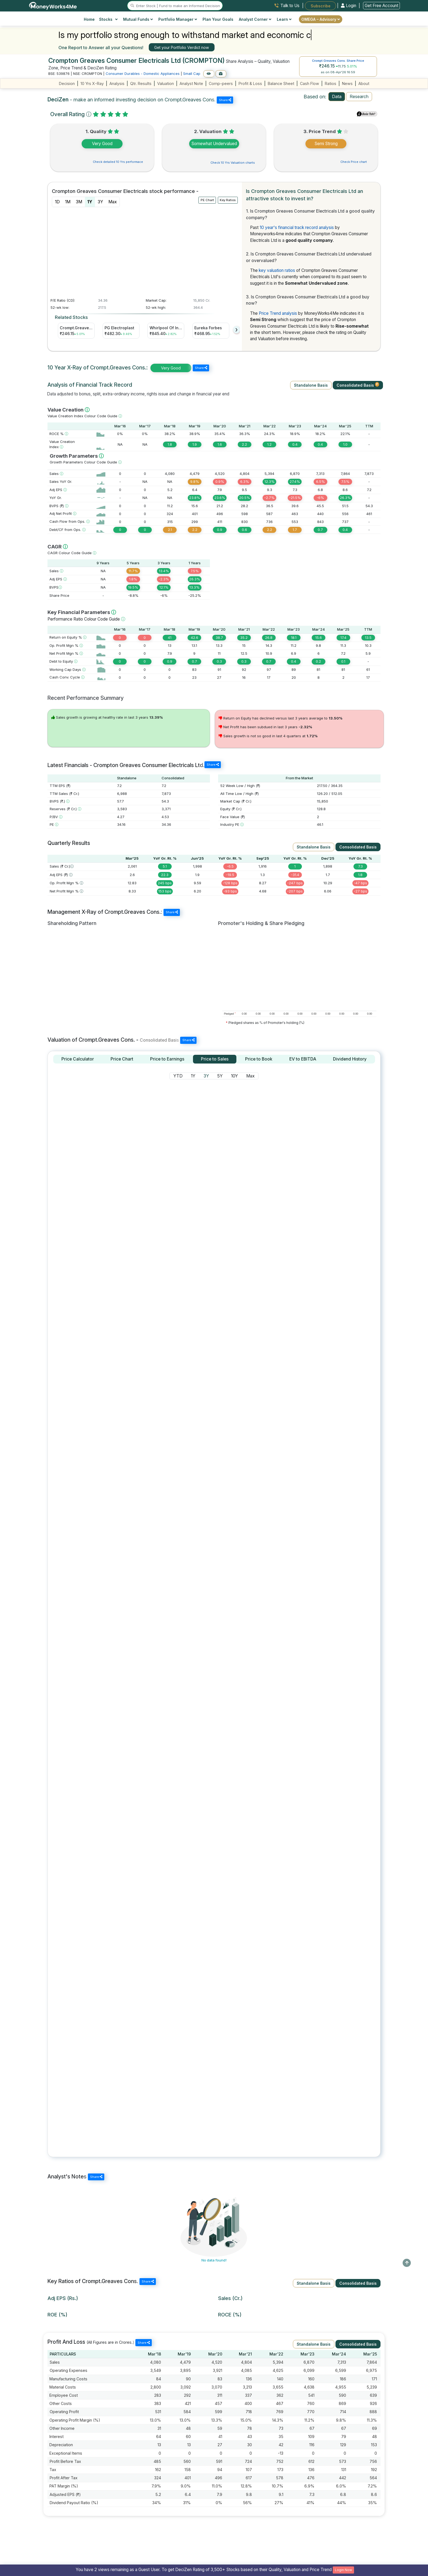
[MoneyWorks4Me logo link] (53, 5)
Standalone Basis (311, 385)
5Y (220, 1076)
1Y (89, 201)
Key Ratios (228, 200)
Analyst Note (191, 83)
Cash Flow (309, 83)
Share (225, 100)
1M (67, 201)
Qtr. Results (140, 83)
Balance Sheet (281, 83)
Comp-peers (221, 83)
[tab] (78, 1059)
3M (79, 201)
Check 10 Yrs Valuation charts (232, 163)
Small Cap (191, 73)
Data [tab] (336, 96)
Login (349, 5)
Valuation (165, 83)
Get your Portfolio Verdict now (181, 47)
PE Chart (207, 200)
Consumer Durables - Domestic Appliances (143, 73)
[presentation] (236, 329)
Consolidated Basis (358, 385)
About (363, 83)
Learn (284, 19)
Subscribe (321, 5)
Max (112, 201)
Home (89, 19)
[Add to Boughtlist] (220, 73)
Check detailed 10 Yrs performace (118, 162)
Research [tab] (359, 96)
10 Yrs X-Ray (92, 83)
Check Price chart (353, 162)
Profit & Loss (250, 83)
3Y (100, 201)
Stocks (108, 19)
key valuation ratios (277, 270)
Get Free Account (381, 5)
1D (57, 201)
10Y (234, 1076)
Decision (67, 83)
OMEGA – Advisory (320, 19)
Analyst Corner (255, 19)
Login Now (343, 2570)
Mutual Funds (138, 19)
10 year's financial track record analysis (297, 227)
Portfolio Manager (177, 19)
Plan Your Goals (218, 19)
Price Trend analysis (278, 313)
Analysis (116, 83)
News (347, 83)
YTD (178, 1076)
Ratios (330, 83)
